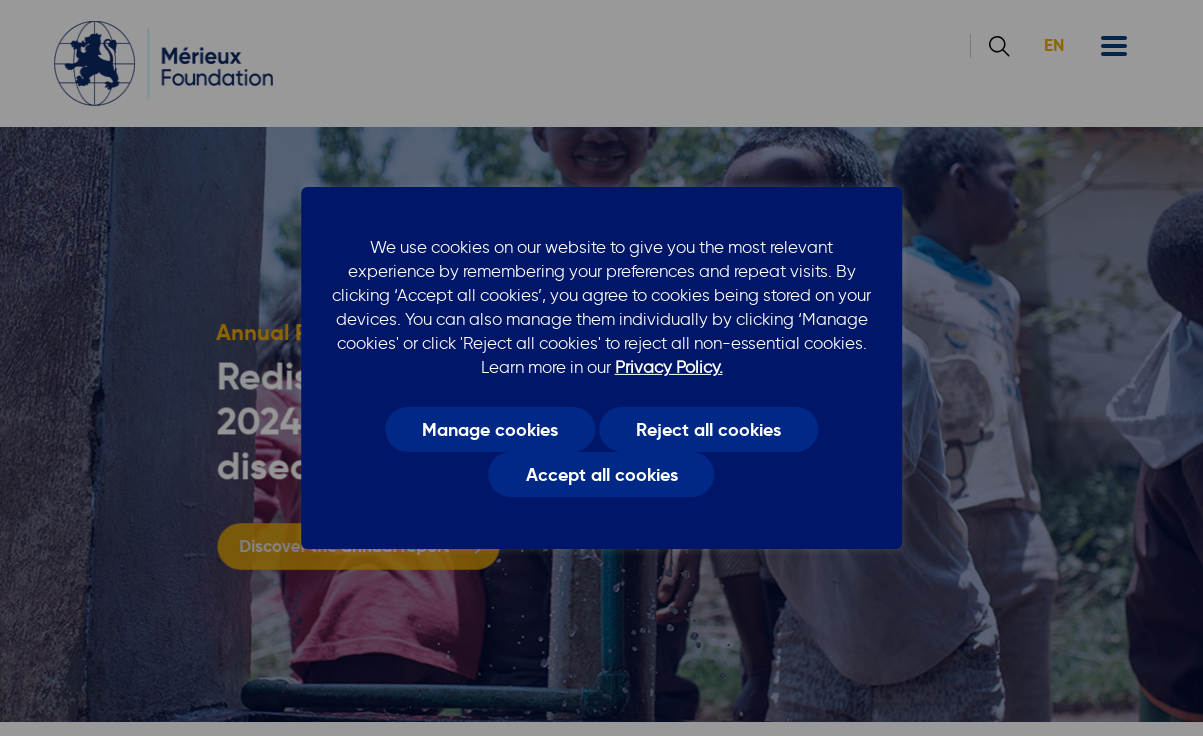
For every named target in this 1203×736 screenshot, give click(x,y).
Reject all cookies (708, 429)
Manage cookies (490, 429)
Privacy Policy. (669, 367)
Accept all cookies (602, 475)
